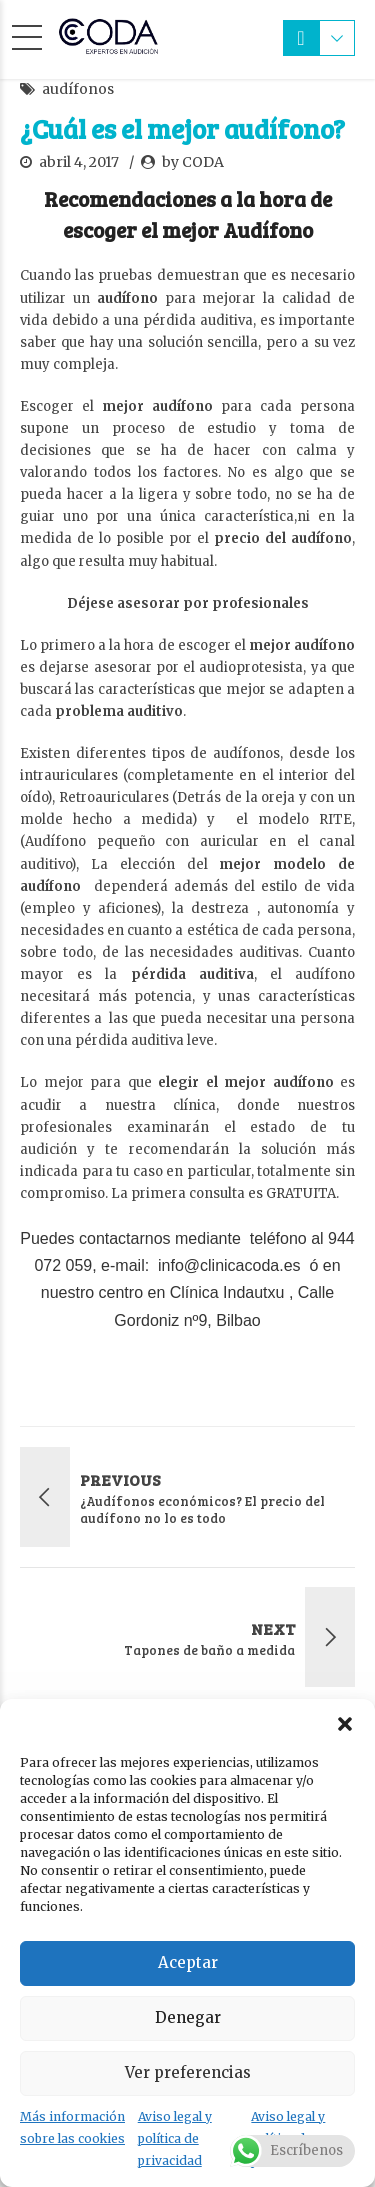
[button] (345, 1724)
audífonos (78, 89)
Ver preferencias (188, 2072)
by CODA (193, 162)
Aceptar (188, 1962)
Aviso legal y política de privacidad (175, 2138)
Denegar (188, 2017)
